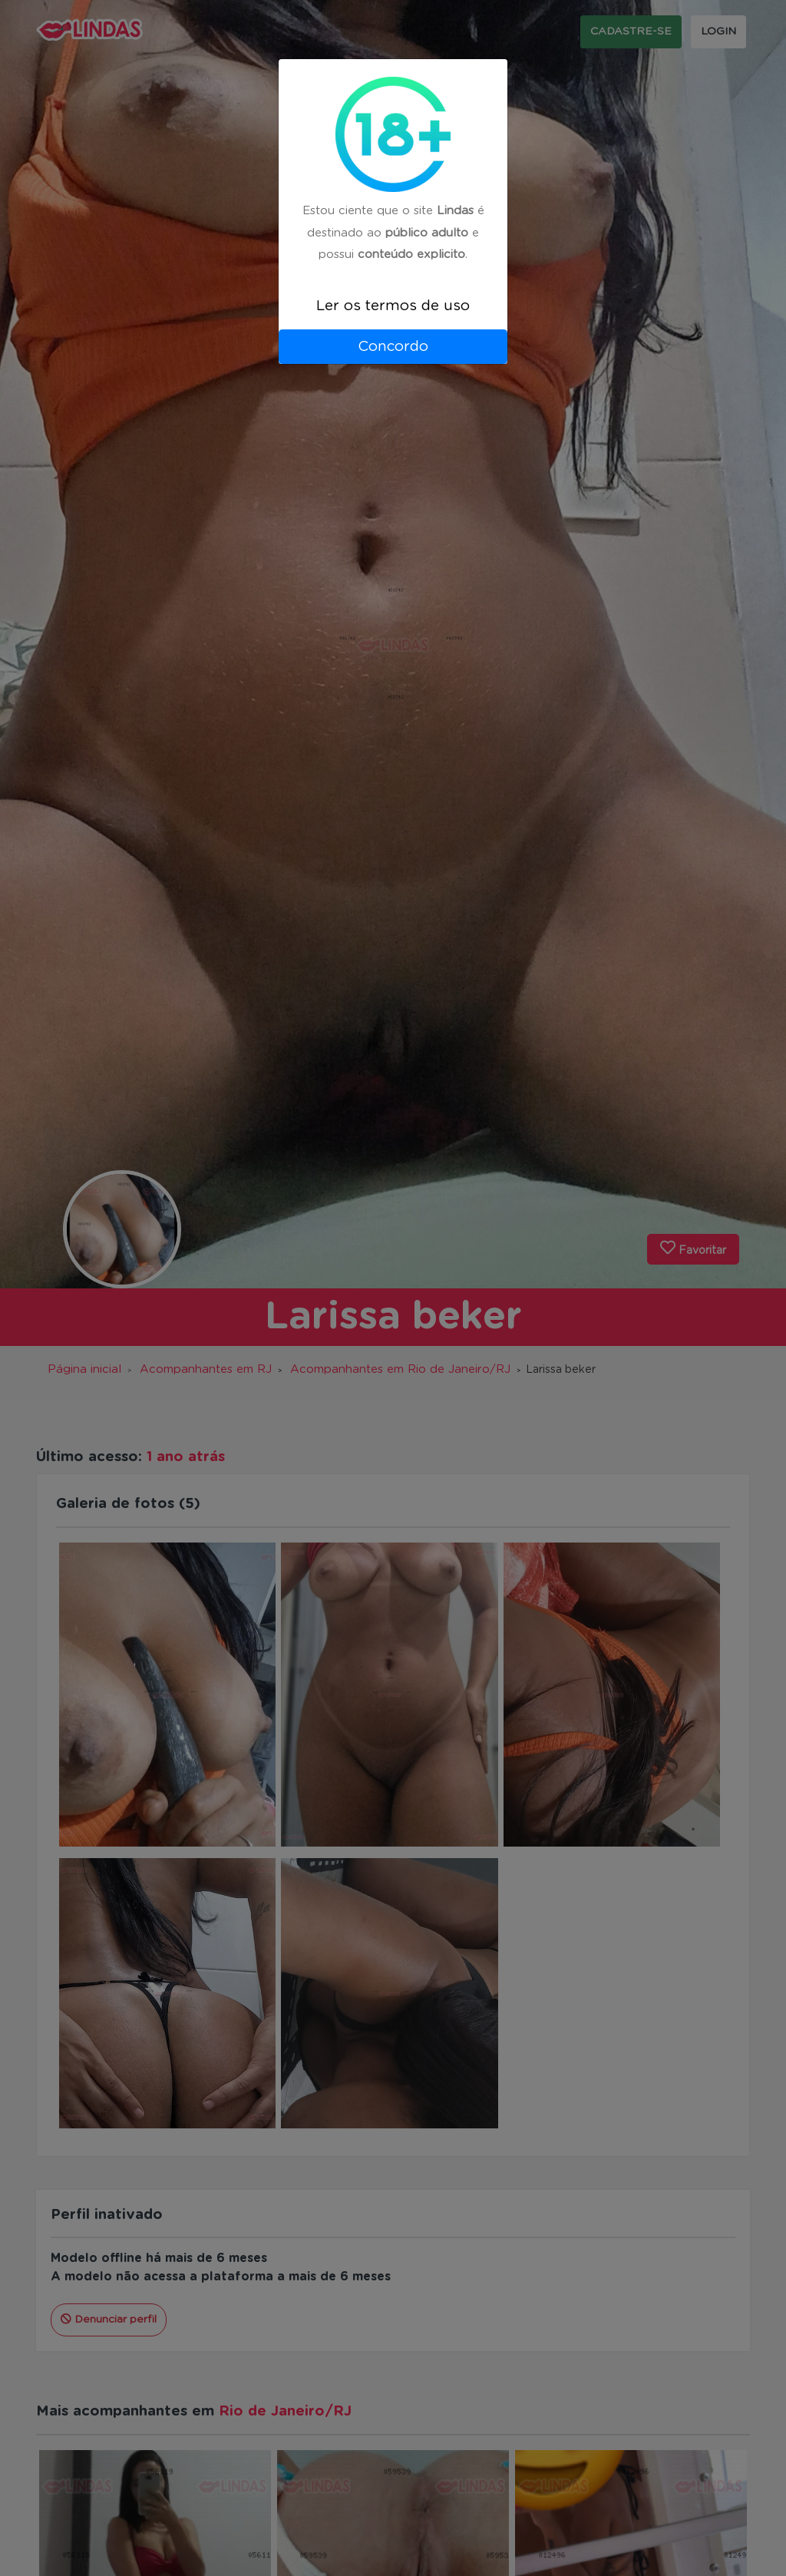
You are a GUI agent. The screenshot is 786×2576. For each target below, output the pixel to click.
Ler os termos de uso (393, 306)
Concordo (393, 346)
